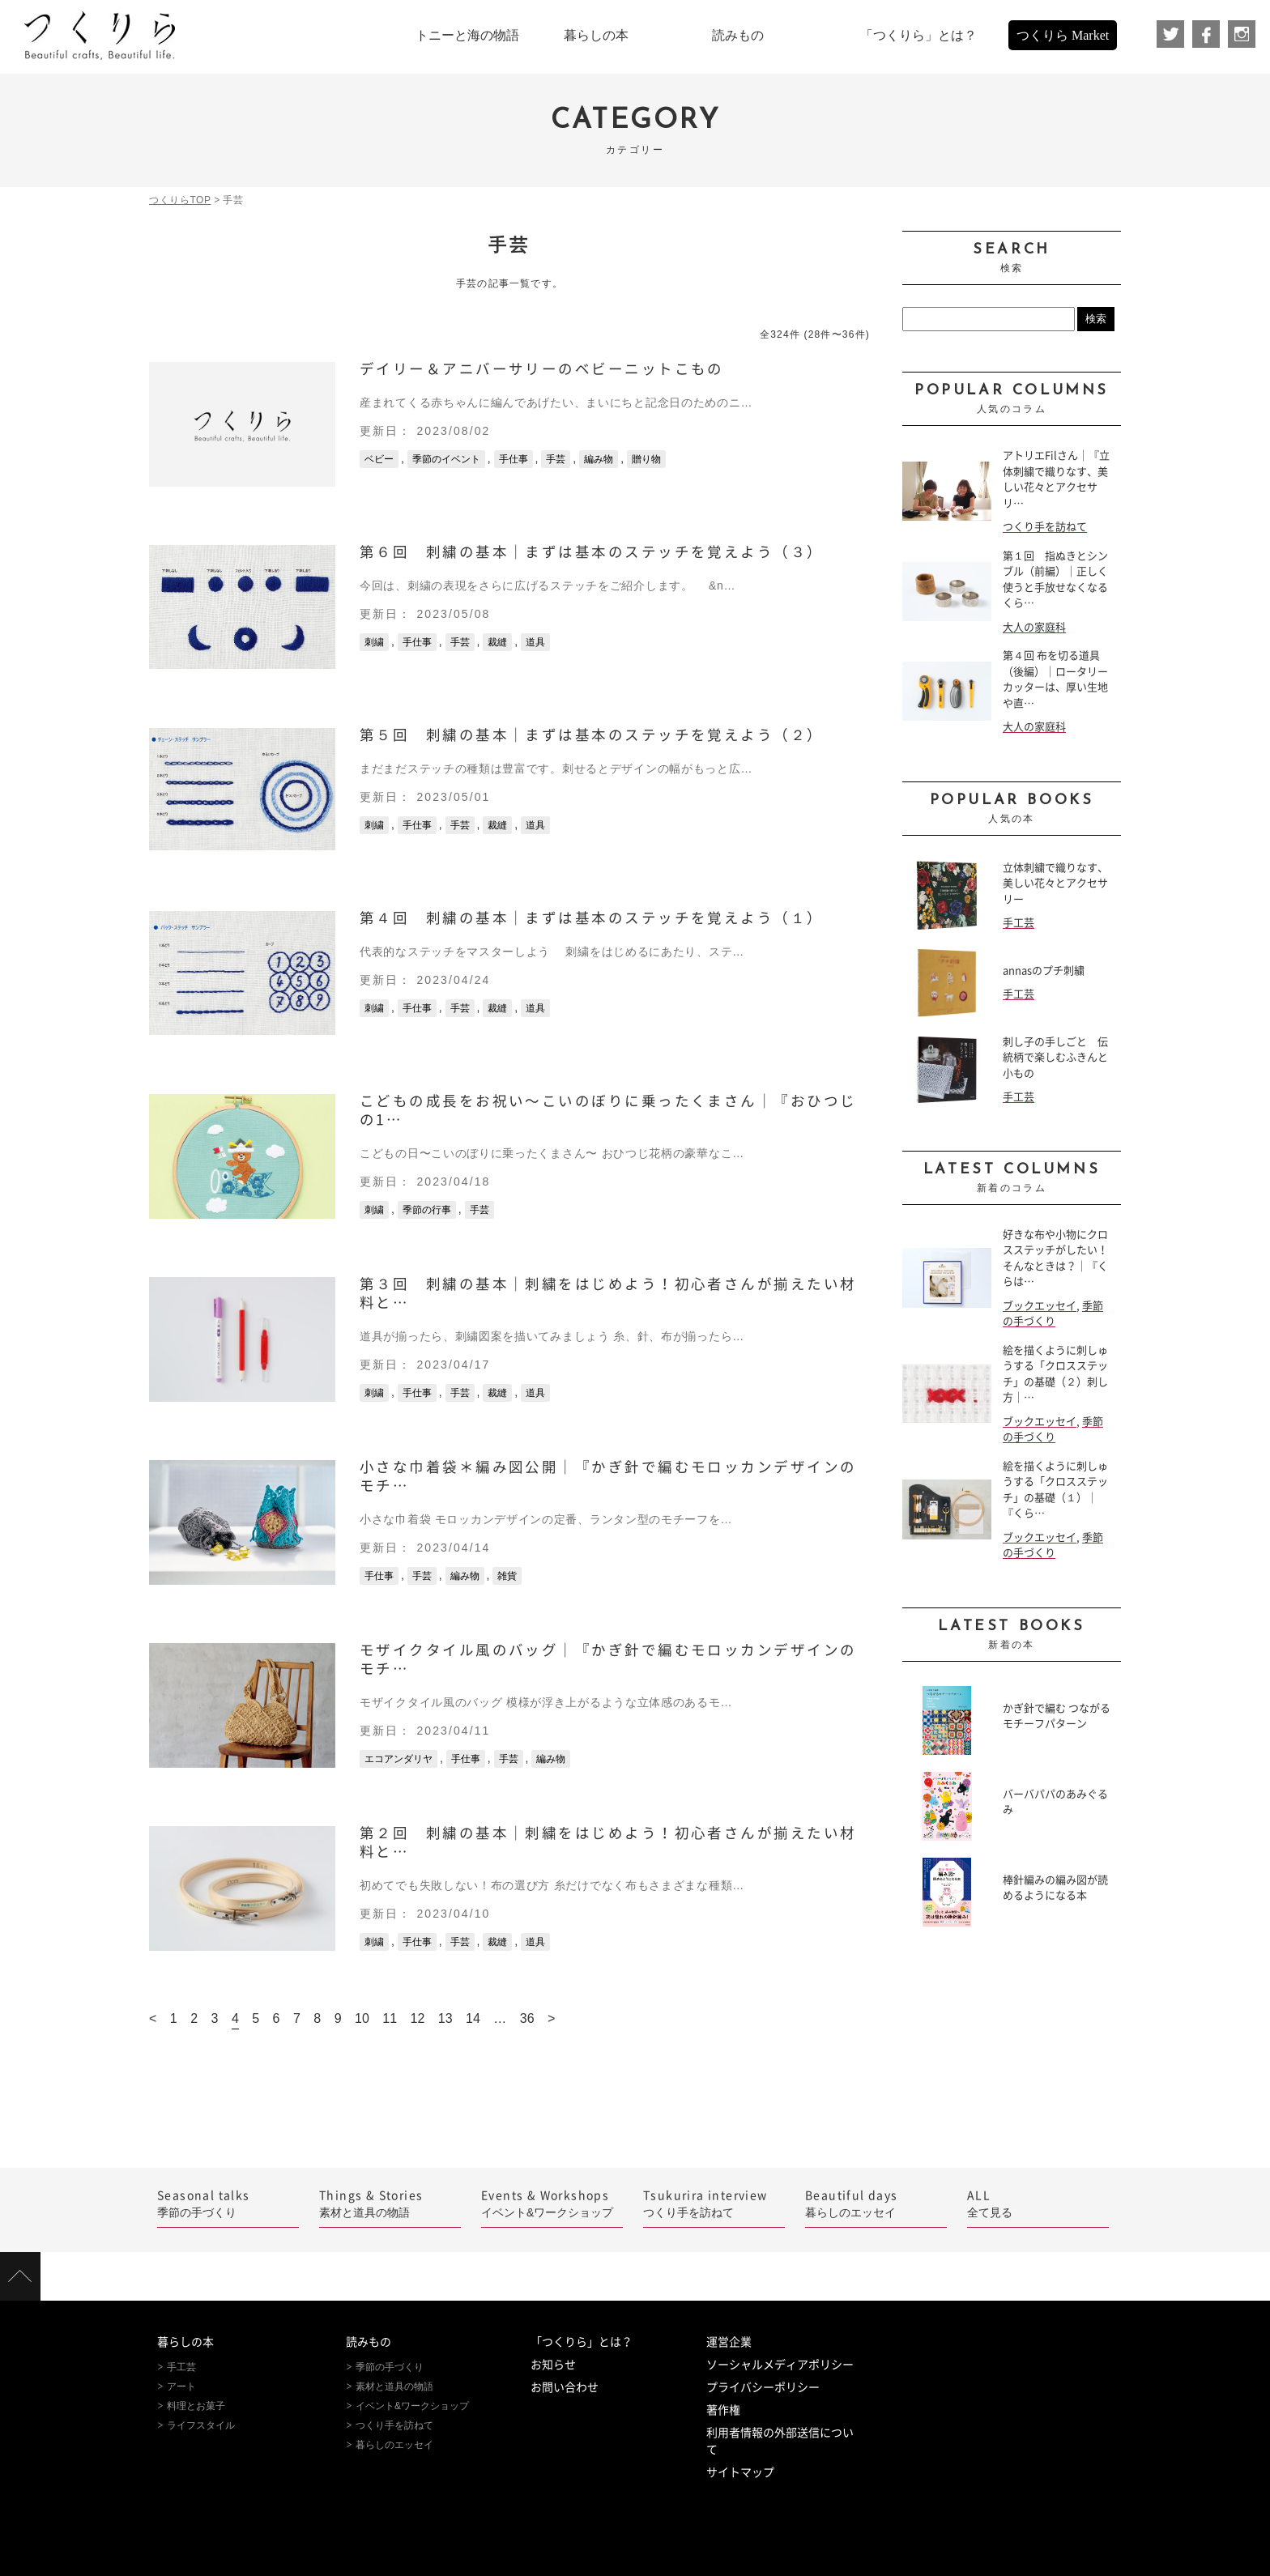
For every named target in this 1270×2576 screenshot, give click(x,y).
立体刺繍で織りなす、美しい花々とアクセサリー (1055, 883)
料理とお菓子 (196, 2406)
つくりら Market (1062, 35)
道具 (535, 642)
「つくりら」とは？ (582, 2342)
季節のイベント (446, 459)
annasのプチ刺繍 (1044, 970)
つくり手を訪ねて (1045, 527)
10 (362, 2018)
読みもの (368, 2342)
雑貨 (507, 1576)
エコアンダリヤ (398, 1759)
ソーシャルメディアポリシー (780, 2364)
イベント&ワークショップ (552, 2203)
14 (473, 2018)
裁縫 (497, 642)
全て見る (1038, 2203)
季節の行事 (427, 1210)
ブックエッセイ (1039, 1306)
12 (418, 2018)
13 (445, 2018)
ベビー (379, 459)
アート (181, 2386)
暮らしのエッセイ (876, 2203)
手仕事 (513, 459)
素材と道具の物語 (390, 2203)
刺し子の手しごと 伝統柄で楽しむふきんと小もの (1055, 1058)
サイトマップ (740, 2472)
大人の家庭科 (1034, 627)
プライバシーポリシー (763, 2387)
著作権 (723, 2410)
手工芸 (1018, 923)
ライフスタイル (201, 2425)
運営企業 (729, 2342)
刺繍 (374, 642)
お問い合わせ (565, 2387)
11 (389, 2018)
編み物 (598, 459)
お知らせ (553, 2364)
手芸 (555, 459)
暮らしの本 (185, 2342)
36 (527, 2018)
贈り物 (646, 459)
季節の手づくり (228, 2203)
